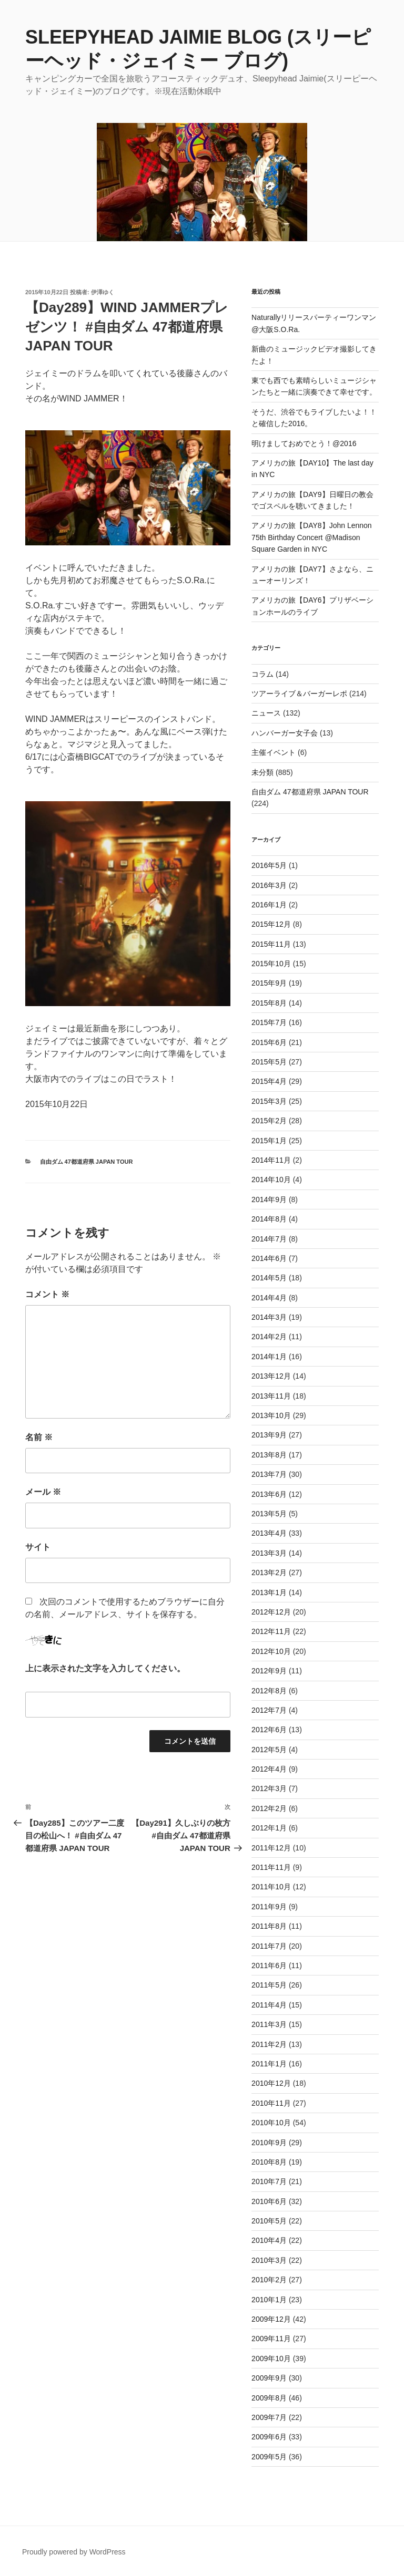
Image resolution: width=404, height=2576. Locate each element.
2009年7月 (269, 2417)
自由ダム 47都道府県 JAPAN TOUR (86, 1161)
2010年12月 (271, 2083)
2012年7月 (269, 1710)
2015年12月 (271, 924)
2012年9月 (269, 1671)
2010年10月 (271, 2122)
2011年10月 (271, 1886)
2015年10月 (271, 963)
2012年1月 (269, 1828)
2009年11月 (271, 2338)
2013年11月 (271, 1396)
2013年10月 (271, 1415)
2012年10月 (271, 1651)
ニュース (266, 713)
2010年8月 (269, 2162)
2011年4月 (269, 2005)
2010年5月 (269, 2221)
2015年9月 (269, 983)
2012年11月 (271, 1631)
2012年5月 (269, 1749)
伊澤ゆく (102, 292)
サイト (37, 1547)
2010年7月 (269, 2181)
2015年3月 (269, 1101)
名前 (39, 1437)
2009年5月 (269, 2457)
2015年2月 (269, 1120)
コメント (47, 1294)
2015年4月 (269, 1081)
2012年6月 (269, 1729)
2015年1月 (269, 1140)
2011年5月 (269, 1985)
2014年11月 (271, 1160)
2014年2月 (269, 1336)
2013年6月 (269, 1494)
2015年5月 (269, 1062)
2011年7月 (269, 1946)
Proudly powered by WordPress (74, 2552)
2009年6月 (269, 2437)
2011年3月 (269, 2024)
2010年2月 (269, 2279)
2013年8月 (269, 1455)
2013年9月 (269, 1435)
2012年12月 (271, 1612)
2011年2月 (269, 2044)
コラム (262, 674)
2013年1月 (269, 1592)
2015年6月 (269, 1042)
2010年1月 (269, 2299)
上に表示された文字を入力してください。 (105, 1668)
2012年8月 (269, 1691)
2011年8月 (269, 1926)
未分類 (262, 772)
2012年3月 (269, 1788)
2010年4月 (269, 2240)
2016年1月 (269, 905)
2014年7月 (269, 1239)
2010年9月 (269, 2142)
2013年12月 (271, 1376)
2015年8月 (269, 1003)
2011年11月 (271, 1867)
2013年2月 (269, 1572)
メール (43, 1491)
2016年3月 (269, 885)
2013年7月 (269, 1474)
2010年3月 (269, 2260)
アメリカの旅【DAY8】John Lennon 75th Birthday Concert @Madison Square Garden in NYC (311, 537)
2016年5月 (269, 865)
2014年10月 (271, 1179)
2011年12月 (271, 1848)
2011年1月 (269, 2064)
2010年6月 (269, 2201)
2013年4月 (269, 1533)
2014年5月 (269, 1278)
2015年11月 (271, 944)
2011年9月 (269, 1906)
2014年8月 (269, 1219)
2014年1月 (269, 1356)
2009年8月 (269, 2398)
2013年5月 (269, 1513)
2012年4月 (269, 1769)
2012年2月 (269, 1808)
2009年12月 (271, 2319)
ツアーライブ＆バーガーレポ (299, 693)
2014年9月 (269, 1199)
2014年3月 (269, 1317)
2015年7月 (269, 1022)
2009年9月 (269, 2378)
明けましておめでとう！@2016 (303, 443)
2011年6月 (269, 1965)
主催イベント (273, 752)
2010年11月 (271, 2103)
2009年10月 (271, 2358)
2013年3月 (269, 1553)
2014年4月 (269, 1298)
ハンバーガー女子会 (284, 733)
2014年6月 (269, 1258)
